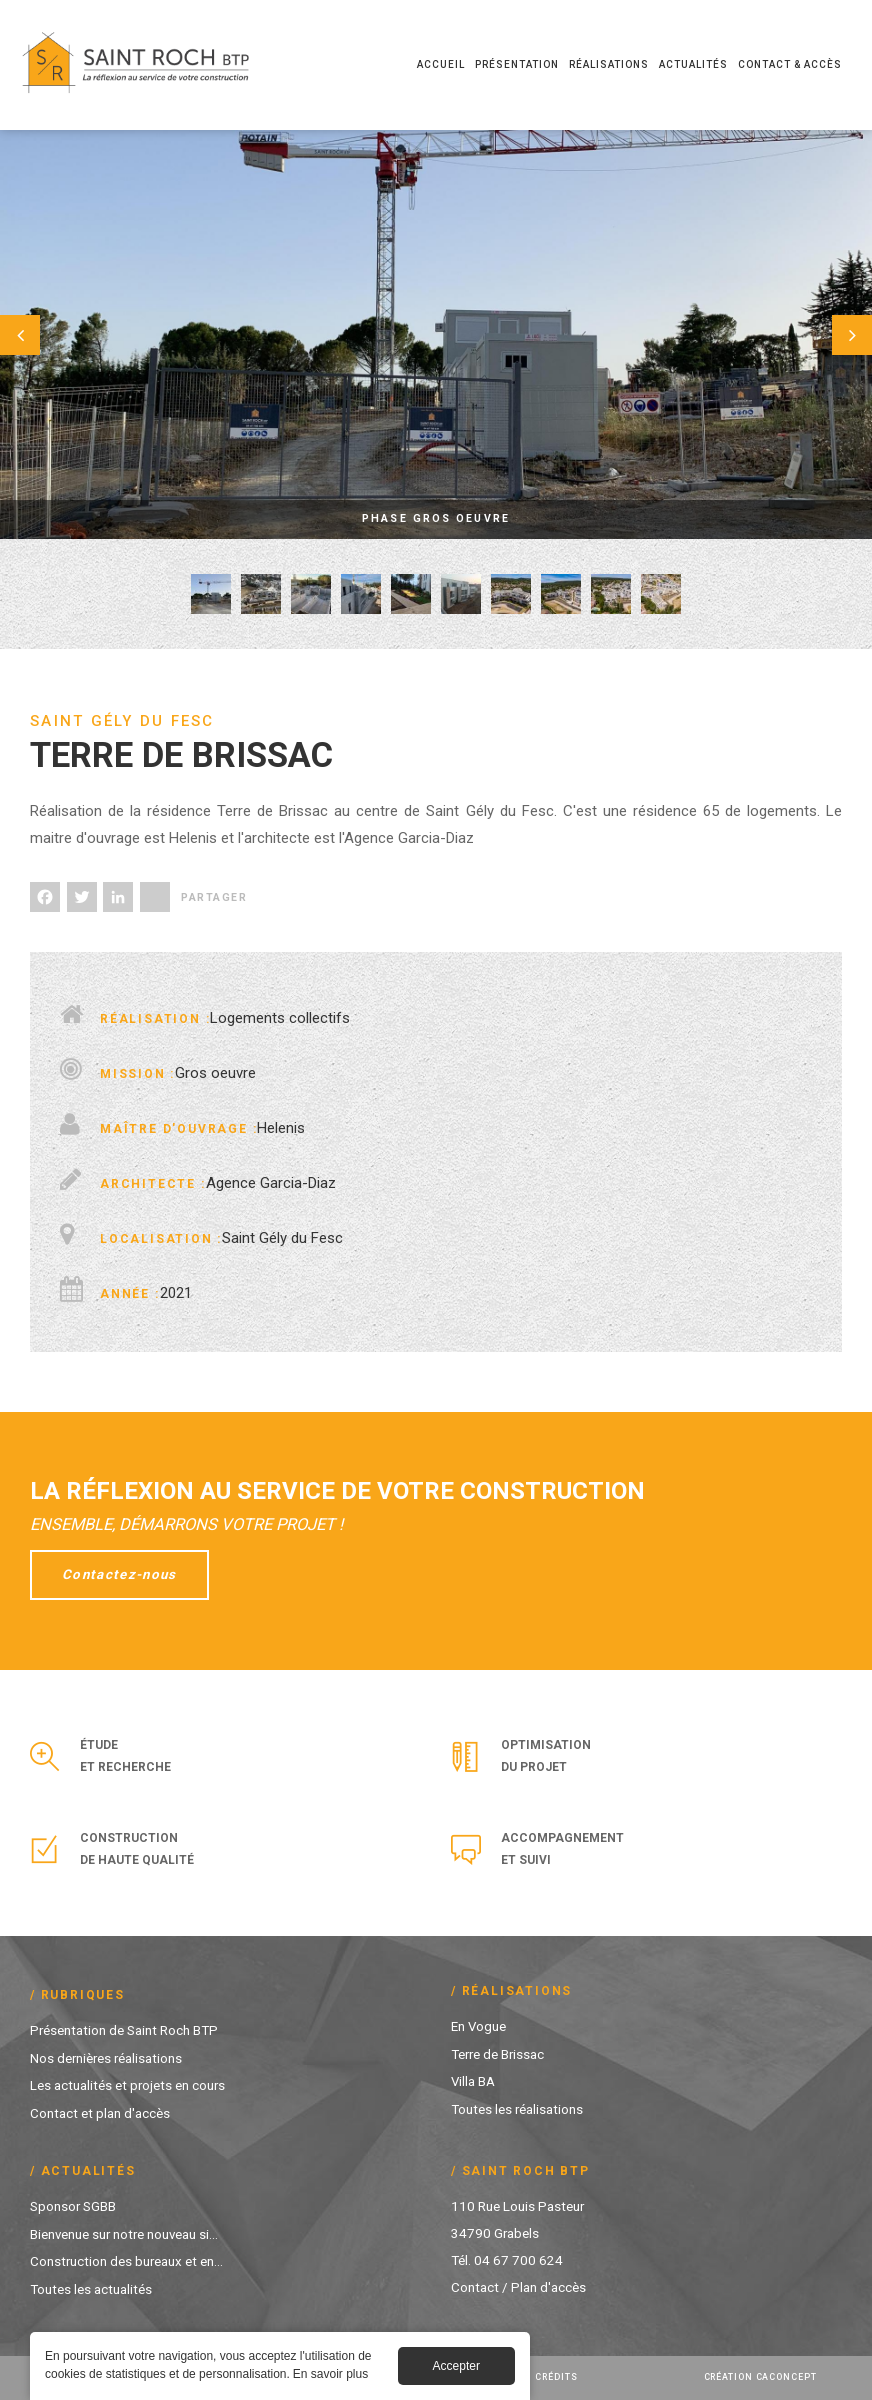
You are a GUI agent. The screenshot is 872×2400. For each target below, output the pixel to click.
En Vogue (479, 2026)
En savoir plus (330, 2376)
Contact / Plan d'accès (518, 2287)
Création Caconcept (760, 2377)
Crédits (556, 2377)
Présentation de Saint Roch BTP (124, 2030)
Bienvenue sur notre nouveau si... (125, 2233)
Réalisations (609, 64)
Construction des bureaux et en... (126, 2260)
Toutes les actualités (91, 2287)
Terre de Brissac (497, 2053)
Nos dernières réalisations (106, 2057)
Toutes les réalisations (517, 2107)
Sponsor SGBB (73, 2206)
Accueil (441, 64)
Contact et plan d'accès (100, 2111)
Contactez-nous (121, 1575)
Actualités (693, 64)
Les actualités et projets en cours (127, 2084)
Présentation (517, 64)
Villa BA (473, 2080)
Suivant (822, 334)
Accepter (456, 2368)
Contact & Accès (790, 64)
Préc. (50, 334)
